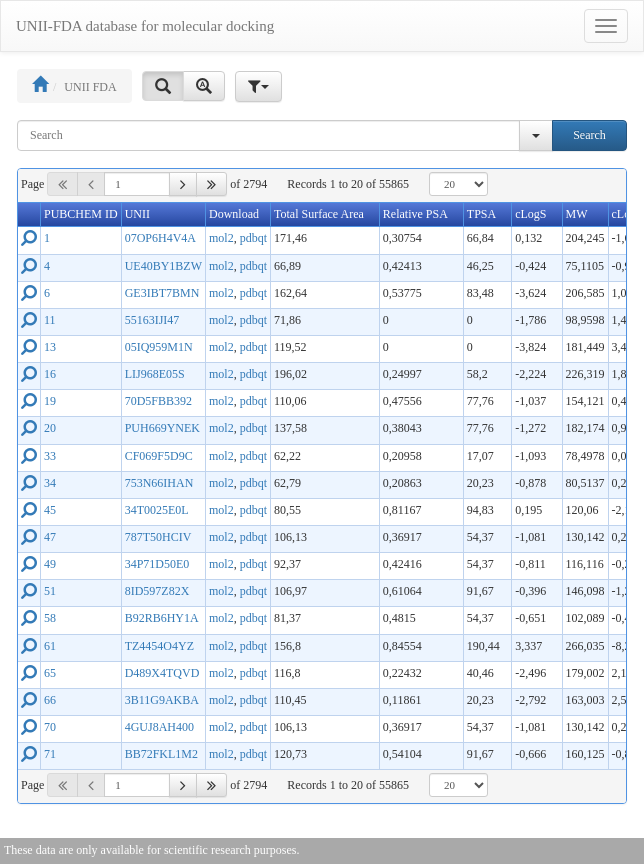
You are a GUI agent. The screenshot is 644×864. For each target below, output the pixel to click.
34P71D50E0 (157, 564)
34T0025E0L (157, 510)
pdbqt (253, 238)
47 (50, 537)
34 (50, 483)
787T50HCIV (158, 537)
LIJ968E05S (155, 374)
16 (50, 374)
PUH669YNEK (162, 428)
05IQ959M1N (159, 347)
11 (50, 320)
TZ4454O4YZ (159, 646)
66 (50, 700)
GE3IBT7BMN (162, 293)
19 (50, 401)
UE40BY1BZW (163, 266)
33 (50, 456)
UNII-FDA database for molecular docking (145, 26)
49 (50, 564)
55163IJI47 (152, 320)
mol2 (221, 238)
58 (50, 618)
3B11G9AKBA (162, 700)
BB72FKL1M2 (161, 754)
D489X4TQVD (162, 673)
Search (589, 135)
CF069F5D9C (159, 456)
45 (50, 510)
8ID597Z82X (157, 591)
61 (50, 646)
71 (50, 754)
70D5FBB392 (158, 401)
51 (50, 591)
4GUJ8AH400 (159, 727)
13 (50, 347)
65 (50, 673)
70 (50, 727)
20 (50, 428)
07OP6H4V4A (160, 238)
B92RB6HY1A (162, 618)
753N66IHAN (159, 483)
